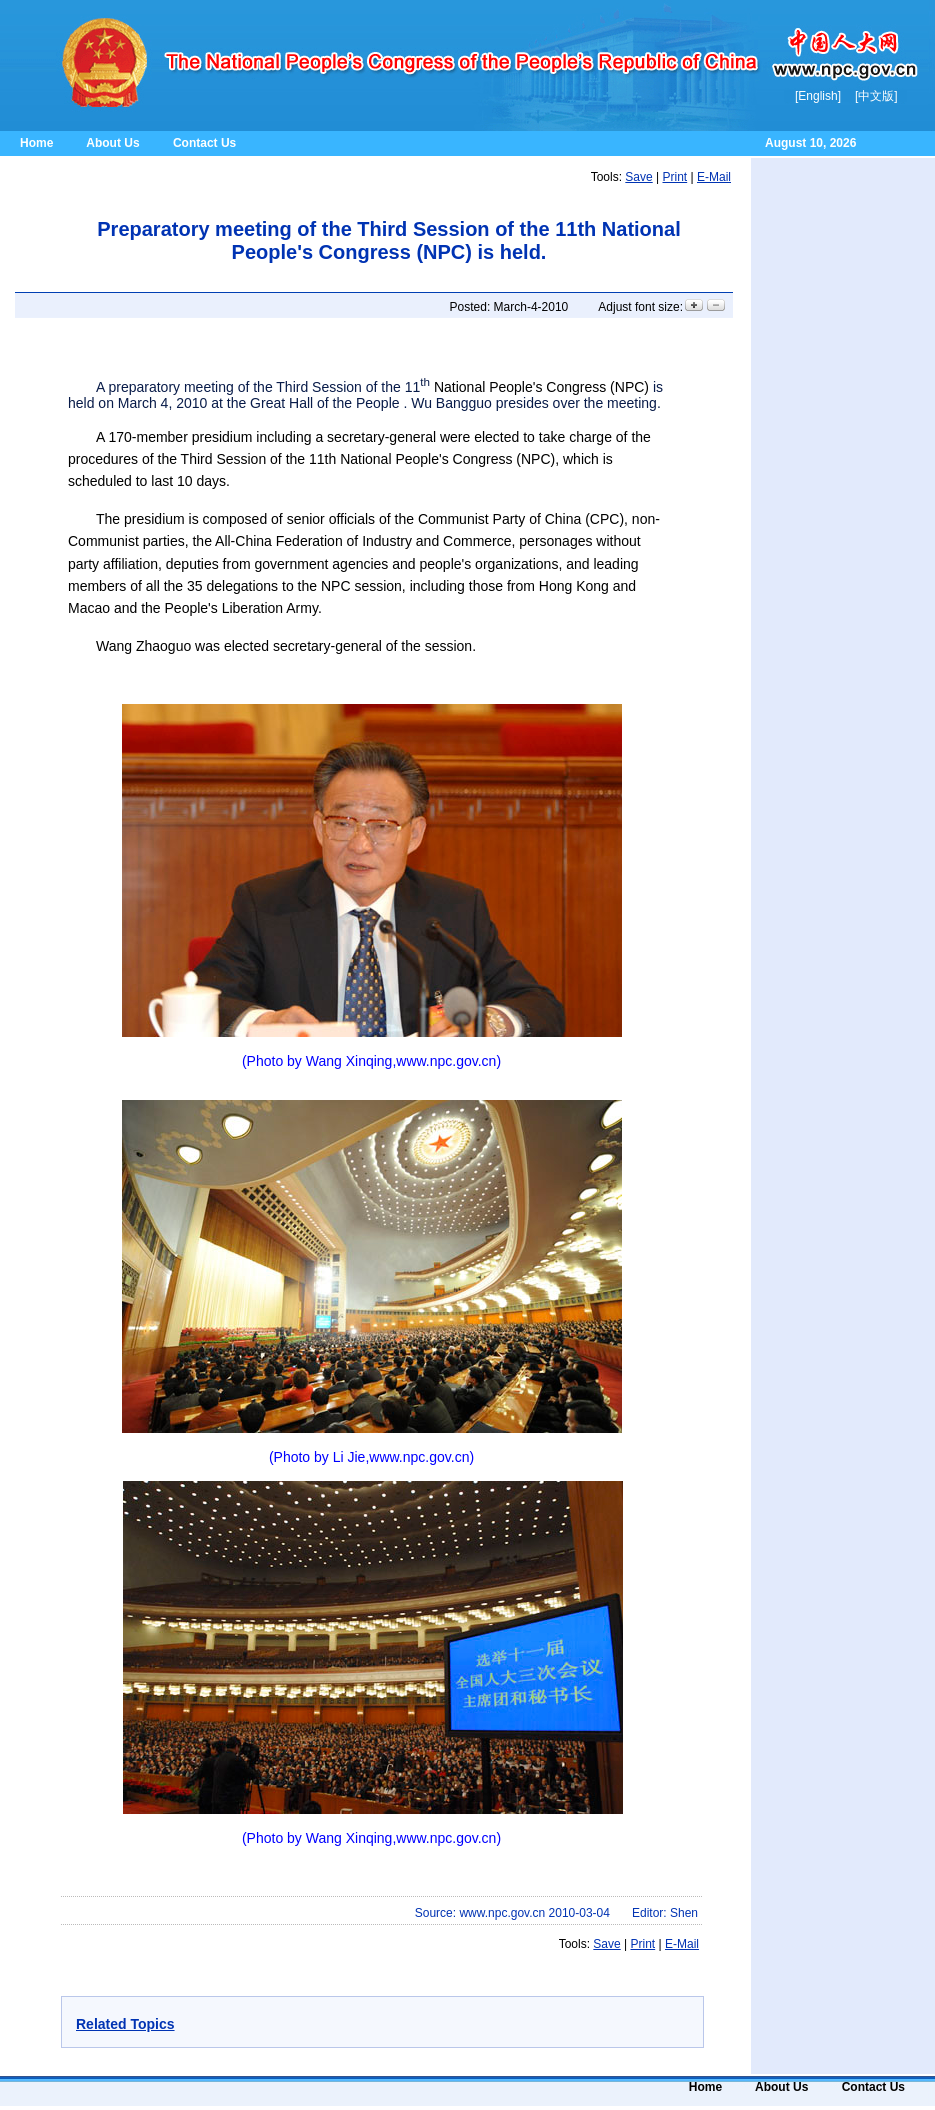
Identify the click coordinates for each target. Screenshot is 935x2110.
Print (675, 177)
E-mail (714, 177)
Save (638, 177)
